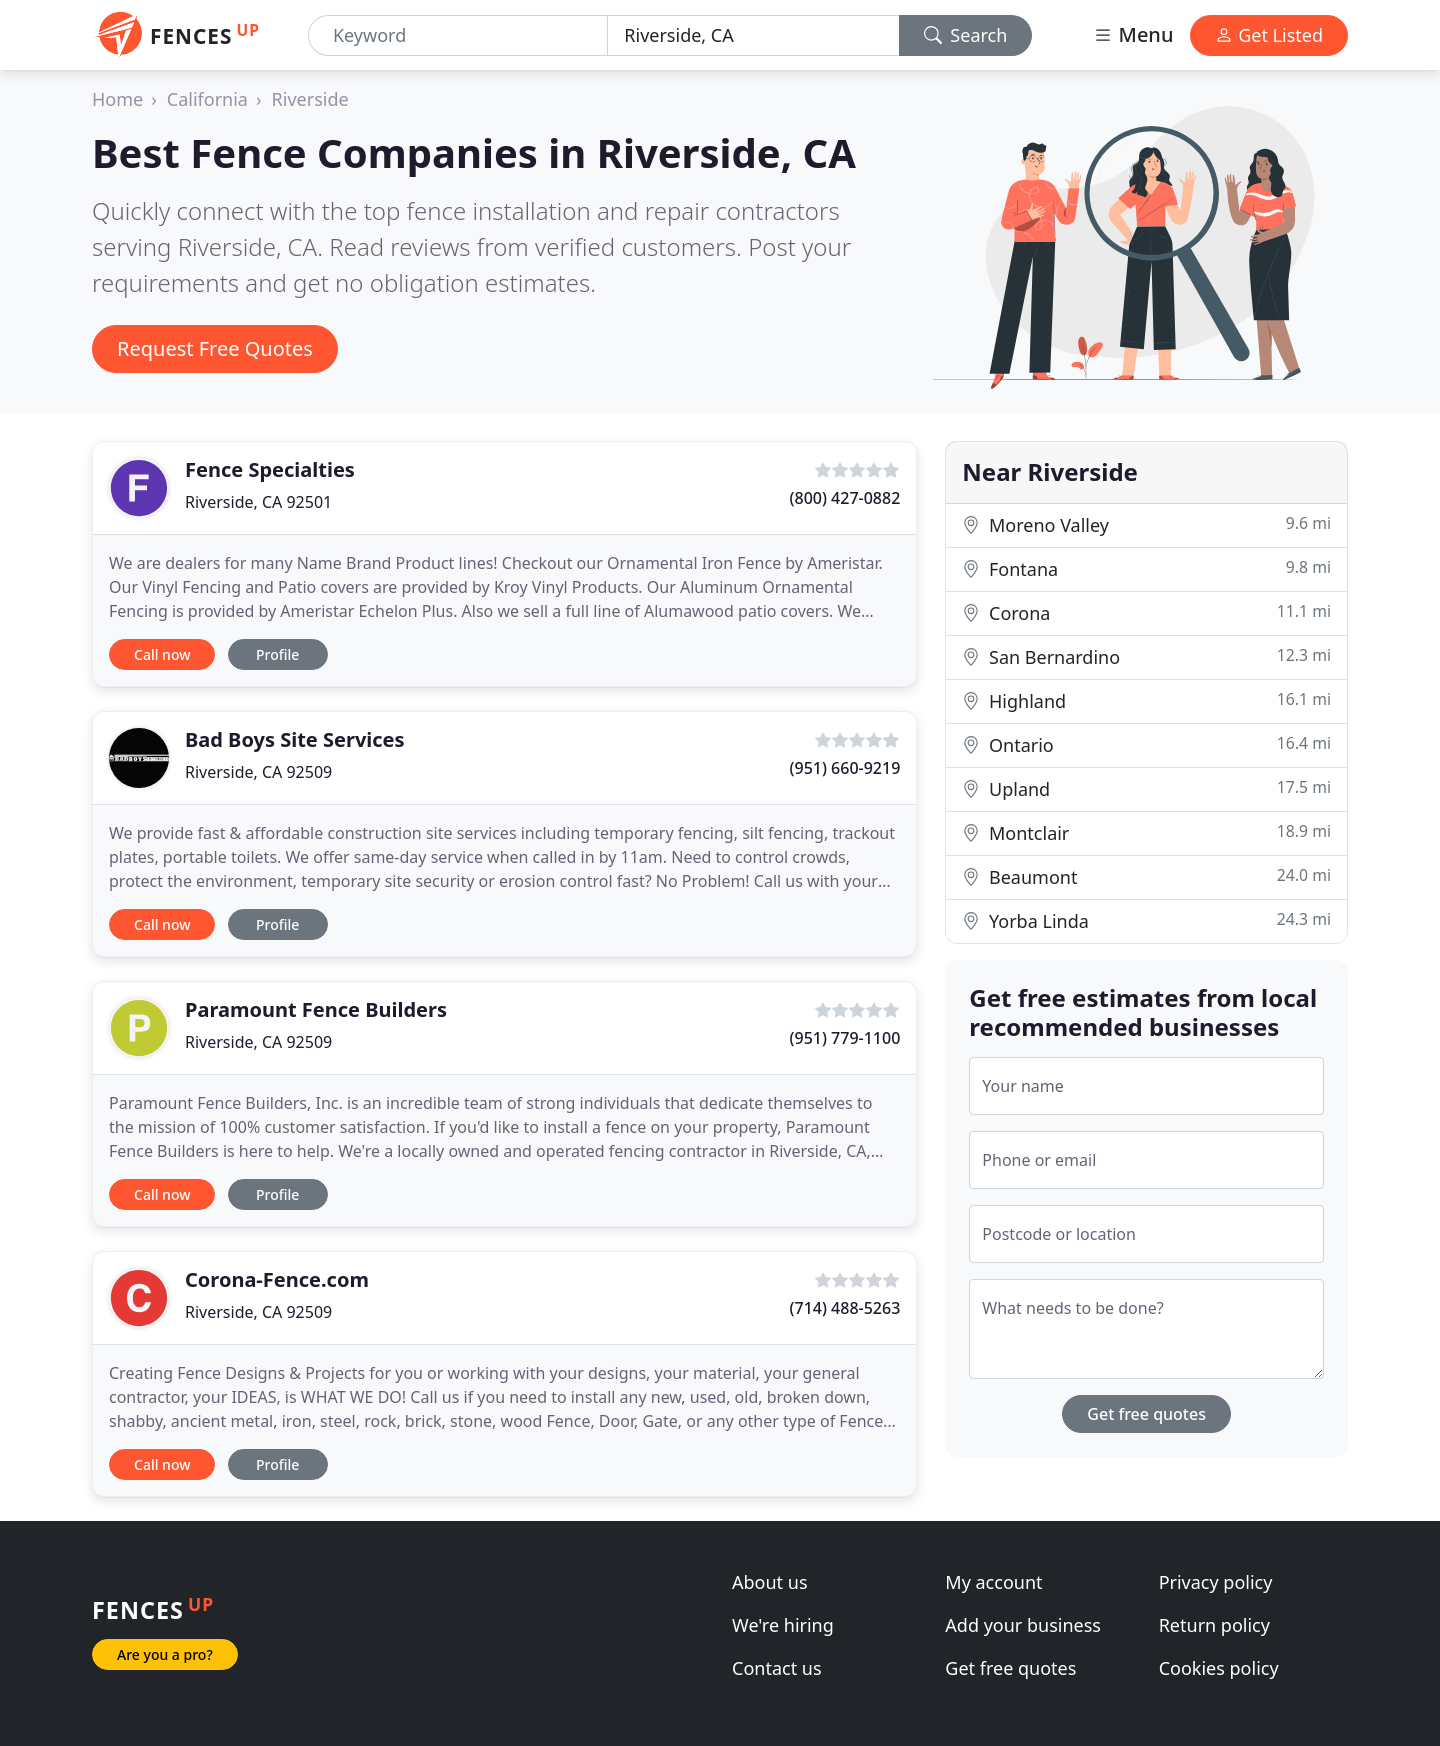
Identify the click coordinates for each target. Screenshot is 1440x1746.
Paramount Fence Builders (316, 1009)
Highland (1146, 700)
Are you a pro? (165, 1654)
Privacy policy (1216, 1582)
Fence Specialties (270, 469)
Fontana (1146, 568)
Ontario (1146, 744)
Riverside (310, 99)
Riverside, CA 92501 (258, 502)
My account (993, 1582)
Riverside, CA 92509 (258, 772)
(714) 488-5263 (845, 1308)
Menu (1133, 34)
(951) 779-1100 (845, 1038)
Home (117, 99)
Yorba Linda (1146, 920)
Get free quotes (1146, 1414)
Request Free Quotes (215, 348)
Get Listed (1269, 35)
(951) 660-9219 (845, 768)
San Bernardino (1146, 656)
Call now (162, 654)
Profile (277, 654)
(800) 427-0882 (845, 498)
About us (770, 1582)
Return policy (1214, 1625)
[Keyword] (458, 35)
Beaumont (1146, 876)
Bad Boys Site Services (295, 739)
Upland (1146, 788)
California (207, 99)
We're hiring (783, 1625)
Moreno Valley (1146, 524)
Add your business (1023, 1625)
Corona (1146, 612)
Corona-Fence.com (277, 1279)
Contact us (777, 1668)
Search (966, 35)
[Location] (753, 35)
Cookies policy (1219, 1668)
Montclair (1146, 832)
